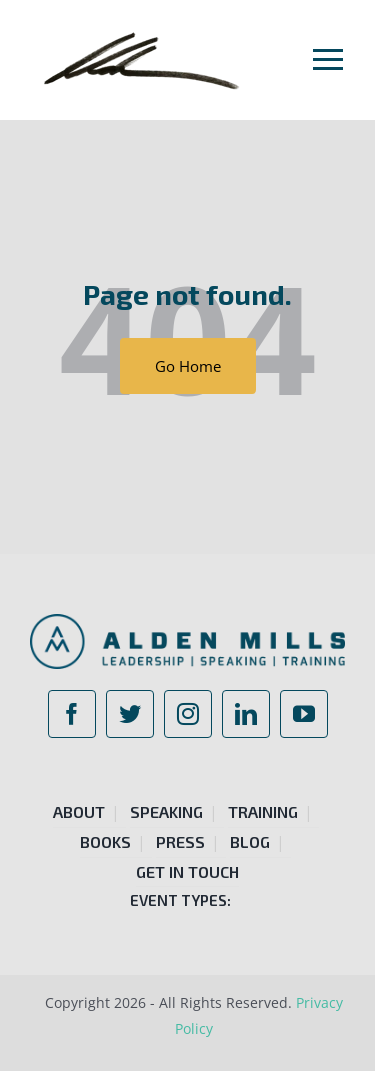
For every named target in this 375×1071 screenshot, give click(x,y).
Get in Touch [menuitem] (187, 871)
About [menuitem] (79, 811)
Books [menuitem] (105, 841)
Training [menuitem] (263, 811)
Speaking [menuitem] (166, 811)
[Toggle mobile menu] (329, 59)
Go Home (188, 366)
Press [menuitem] (180, 841)
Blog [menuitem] (250, 841)
